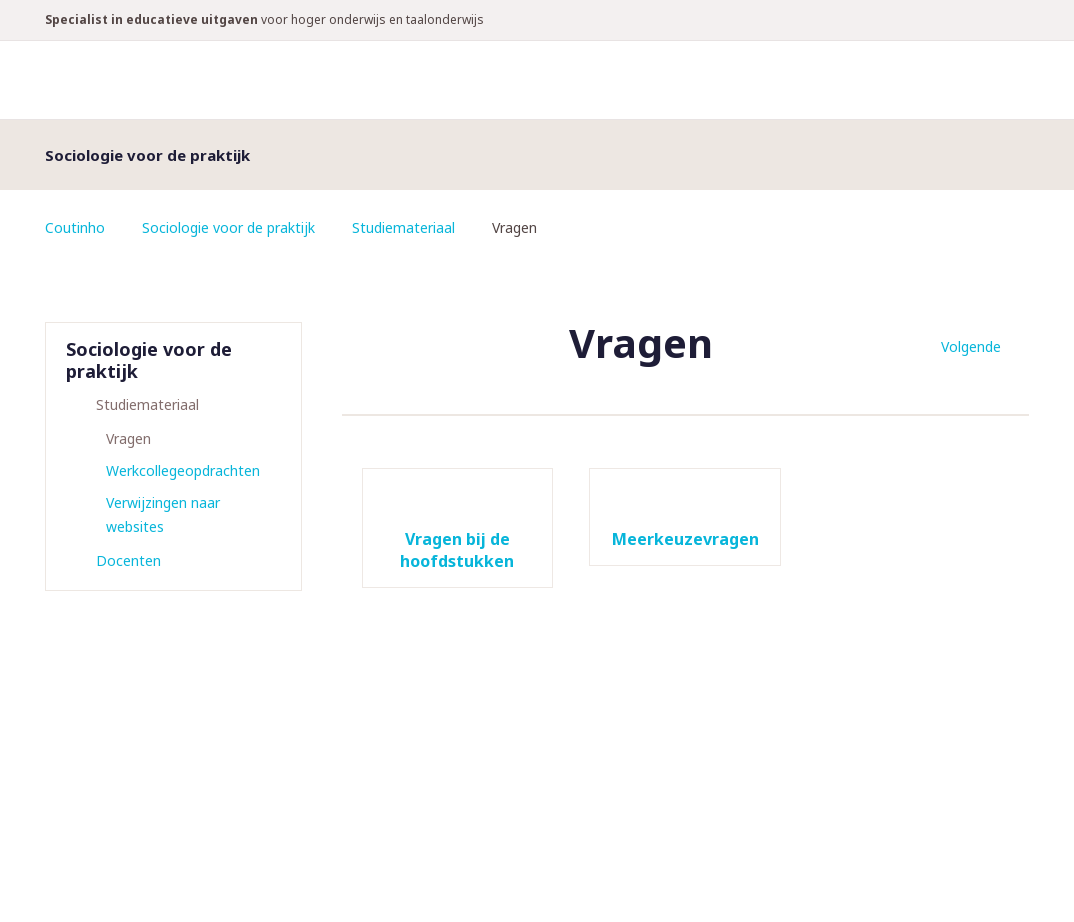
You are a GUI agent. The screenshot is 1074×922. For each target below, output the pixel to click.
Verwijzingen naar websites (163, 514)
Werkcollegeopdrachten (183, 470)
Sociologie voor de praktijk (228, 227)
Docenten (128, 560)
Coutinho (75, 227)
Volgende (971, 346)
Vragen (128, 438)
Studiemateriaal (403, 227)
